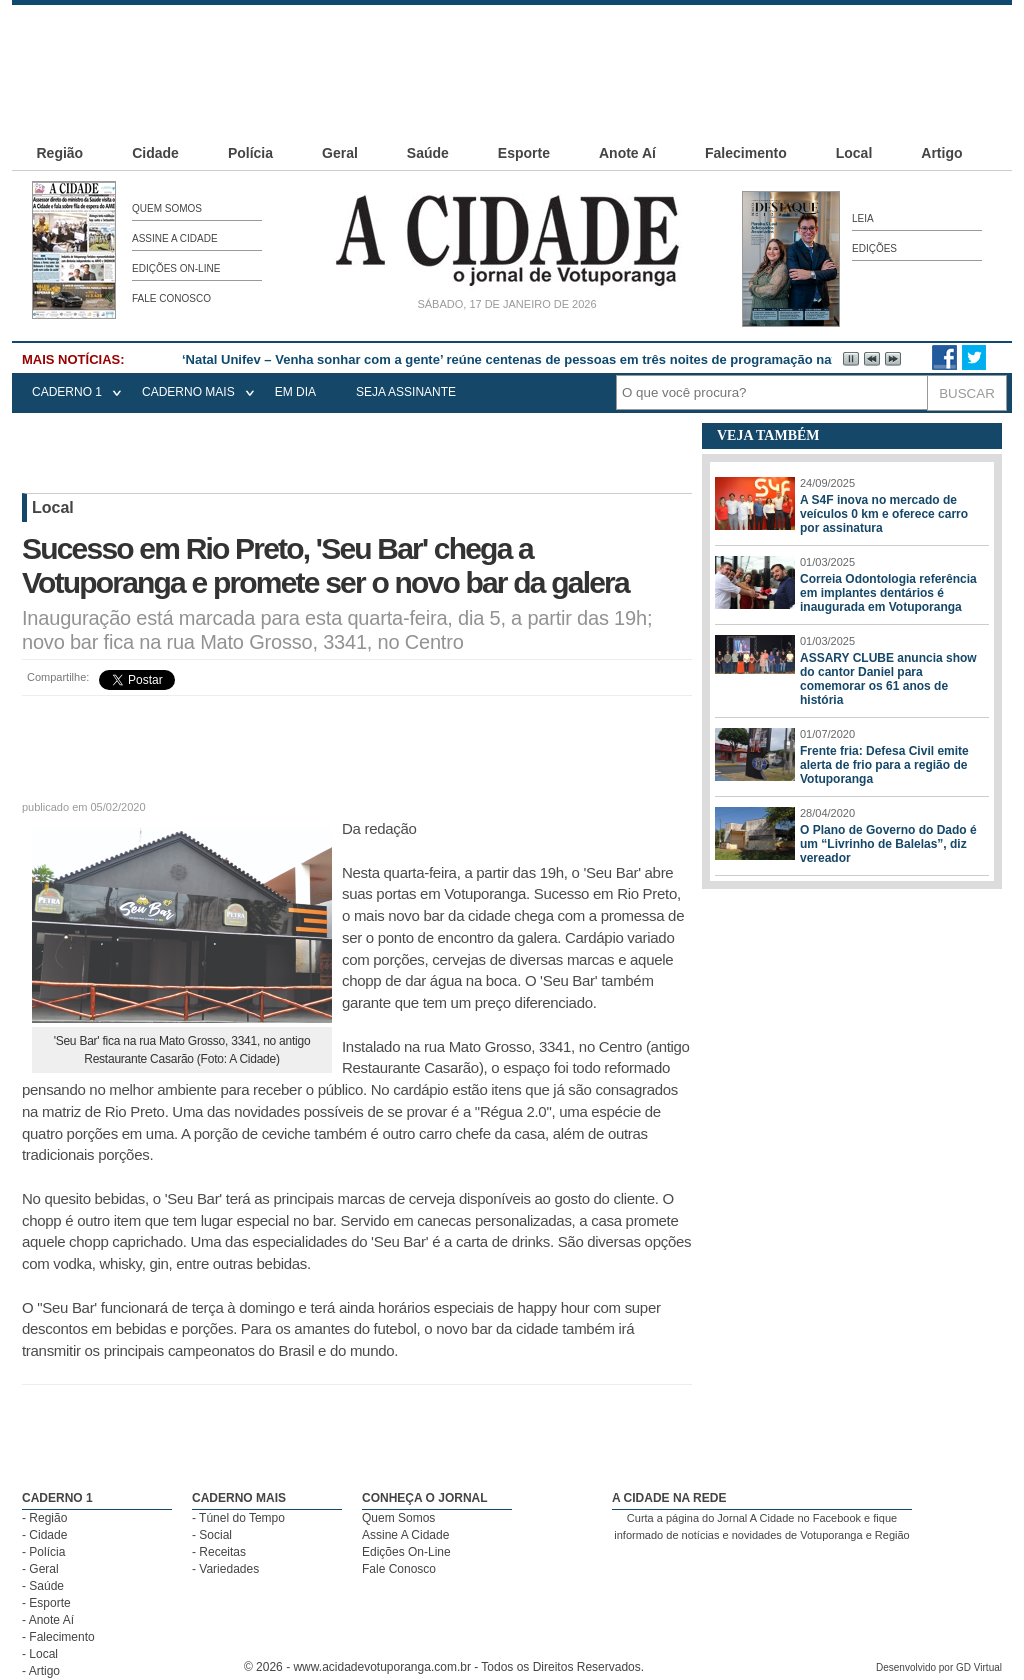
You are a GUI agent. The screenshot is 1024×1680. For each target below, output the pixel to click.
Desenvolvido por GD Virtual (939, 1667)
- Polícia (43, 1552)
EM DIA (295, 392)
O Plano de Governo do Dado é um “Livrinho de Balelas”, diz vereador (888, 844)
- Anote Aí (48, 1620)
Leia (863, 218)
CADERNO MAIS (188, 392)
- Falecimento (58, 1637)
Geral (340, 153)
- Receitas (219, 1552)
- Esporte (46, 1603)
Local (854, 153)
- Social (212, 1535)
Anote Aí (627, 153)
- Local (40, 1654)
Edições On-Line (176, 268)
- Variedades (225, 1569)
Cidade (155, 153)
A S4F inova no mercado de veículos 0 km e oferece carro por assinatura (884, 514)
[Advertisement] (512, 50)
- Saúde (43, 1586)
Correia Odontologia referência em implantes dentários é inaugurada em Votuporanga (888, 593)
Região (60, 153)
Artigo (941, 153)
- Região (44, 1518)
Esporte (524, 153)
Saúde (428, 153)
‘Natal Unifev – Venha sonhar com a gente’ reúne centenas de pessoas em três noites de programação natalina (523, 359)
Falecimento (746, 153)
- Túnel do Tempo (238, 1518)
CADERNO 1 (67, 392)
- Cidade (44, 1535)
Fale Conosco (171, 298)
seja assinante (406, 392)
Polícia (250, 153)
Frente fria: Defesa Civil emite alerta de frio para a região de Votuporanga (884, 765)
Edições (874, 248)
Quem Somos (167, 208)
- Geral (40, 1569)
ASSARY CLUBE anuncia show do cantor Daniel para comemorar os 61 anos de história (888, 679)
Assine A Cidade (175, 238)
